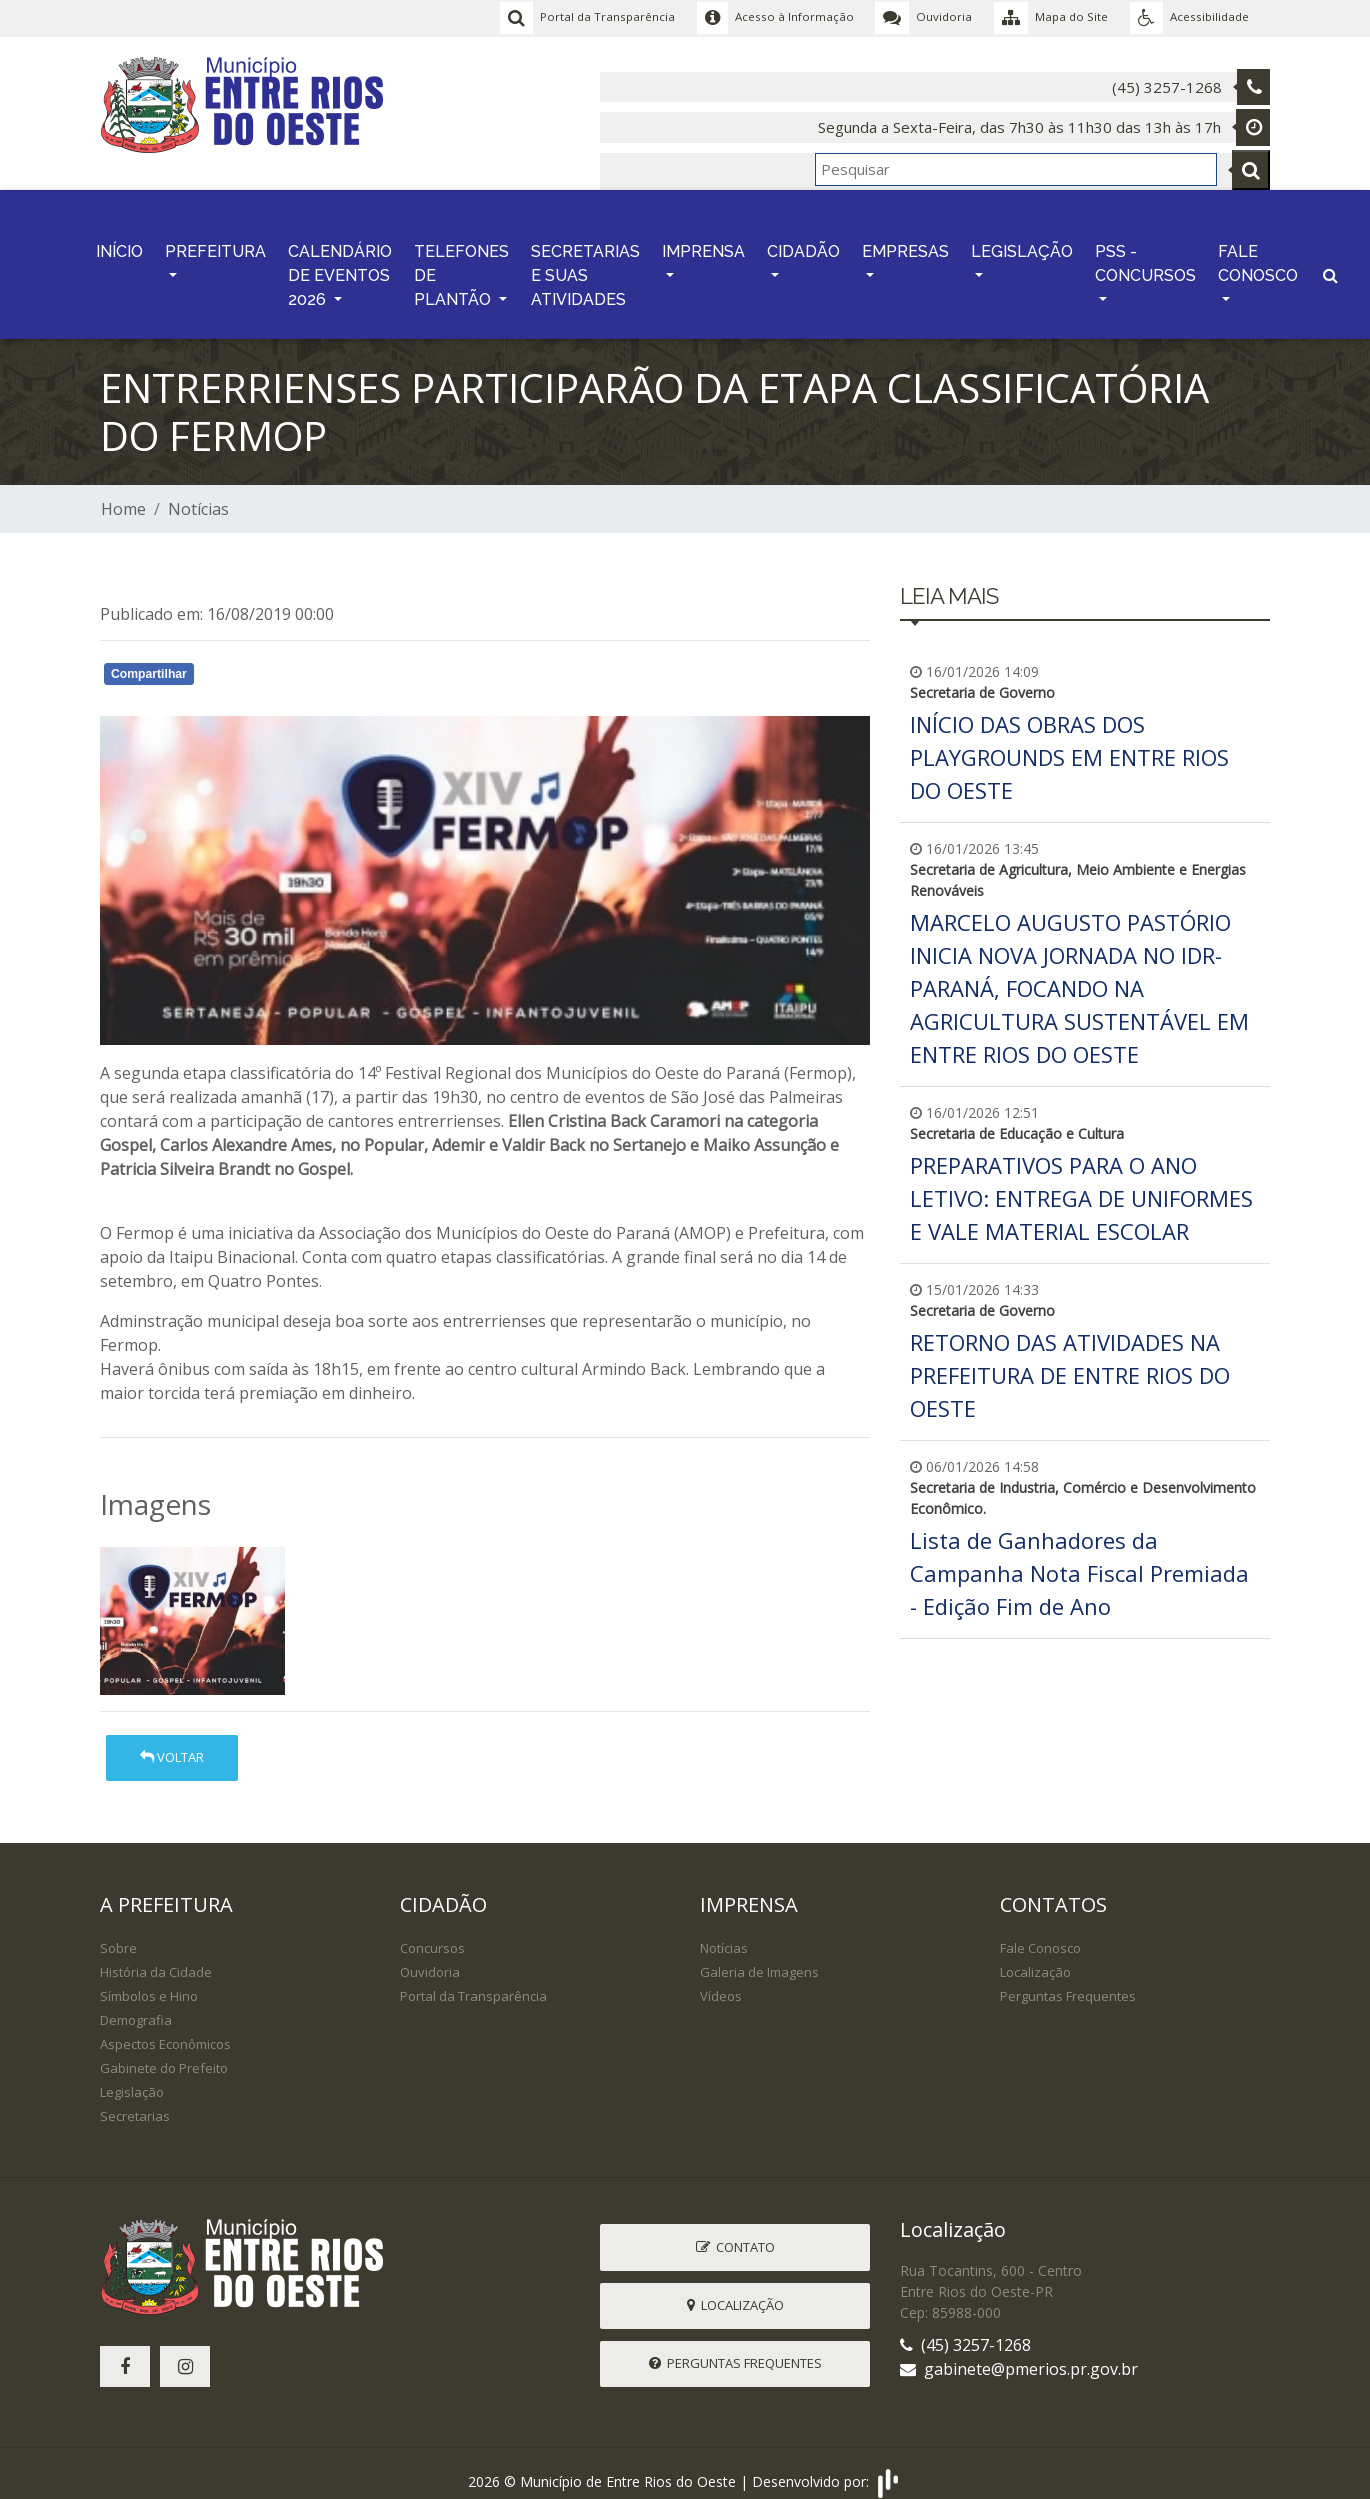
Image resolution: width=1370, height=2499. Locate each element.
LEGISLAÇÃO (1022, 242)
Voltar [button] (172, 1743)
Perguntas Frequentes (1068, 1982)
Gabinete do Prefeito (164, 2054)
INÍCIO (119, 242)
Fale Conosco (1040, 1934)
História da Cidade (156, 1958)
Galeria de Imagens (759, 1958)
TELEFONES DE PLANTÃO (461, 266)
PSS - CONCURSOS (1145, 254)
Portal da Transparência (473, 1982)
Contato (735, 2232)
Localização (1035, 1958)
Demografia (136, 2006)
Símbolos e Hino (149, 1982)
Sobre (118, 1934)
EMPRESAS (905, 242)
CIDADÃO (803, 242)
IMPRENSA (703, 242)
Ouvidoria (430, 1958)
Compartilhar (149, 660)
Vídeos (721, 1982)
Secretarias (135, 2102)
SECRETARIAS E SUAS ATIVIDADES (585, 266)
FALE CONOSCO (1258, 254)
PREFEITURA (215, 242)
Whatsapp (330, 663)
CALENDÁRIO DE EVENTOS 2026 (340, 266)
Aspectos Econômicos (165, 2030)
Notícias (198, 495)
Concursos (432, 1934)
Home (123, 495)
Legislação (132, 2078)
